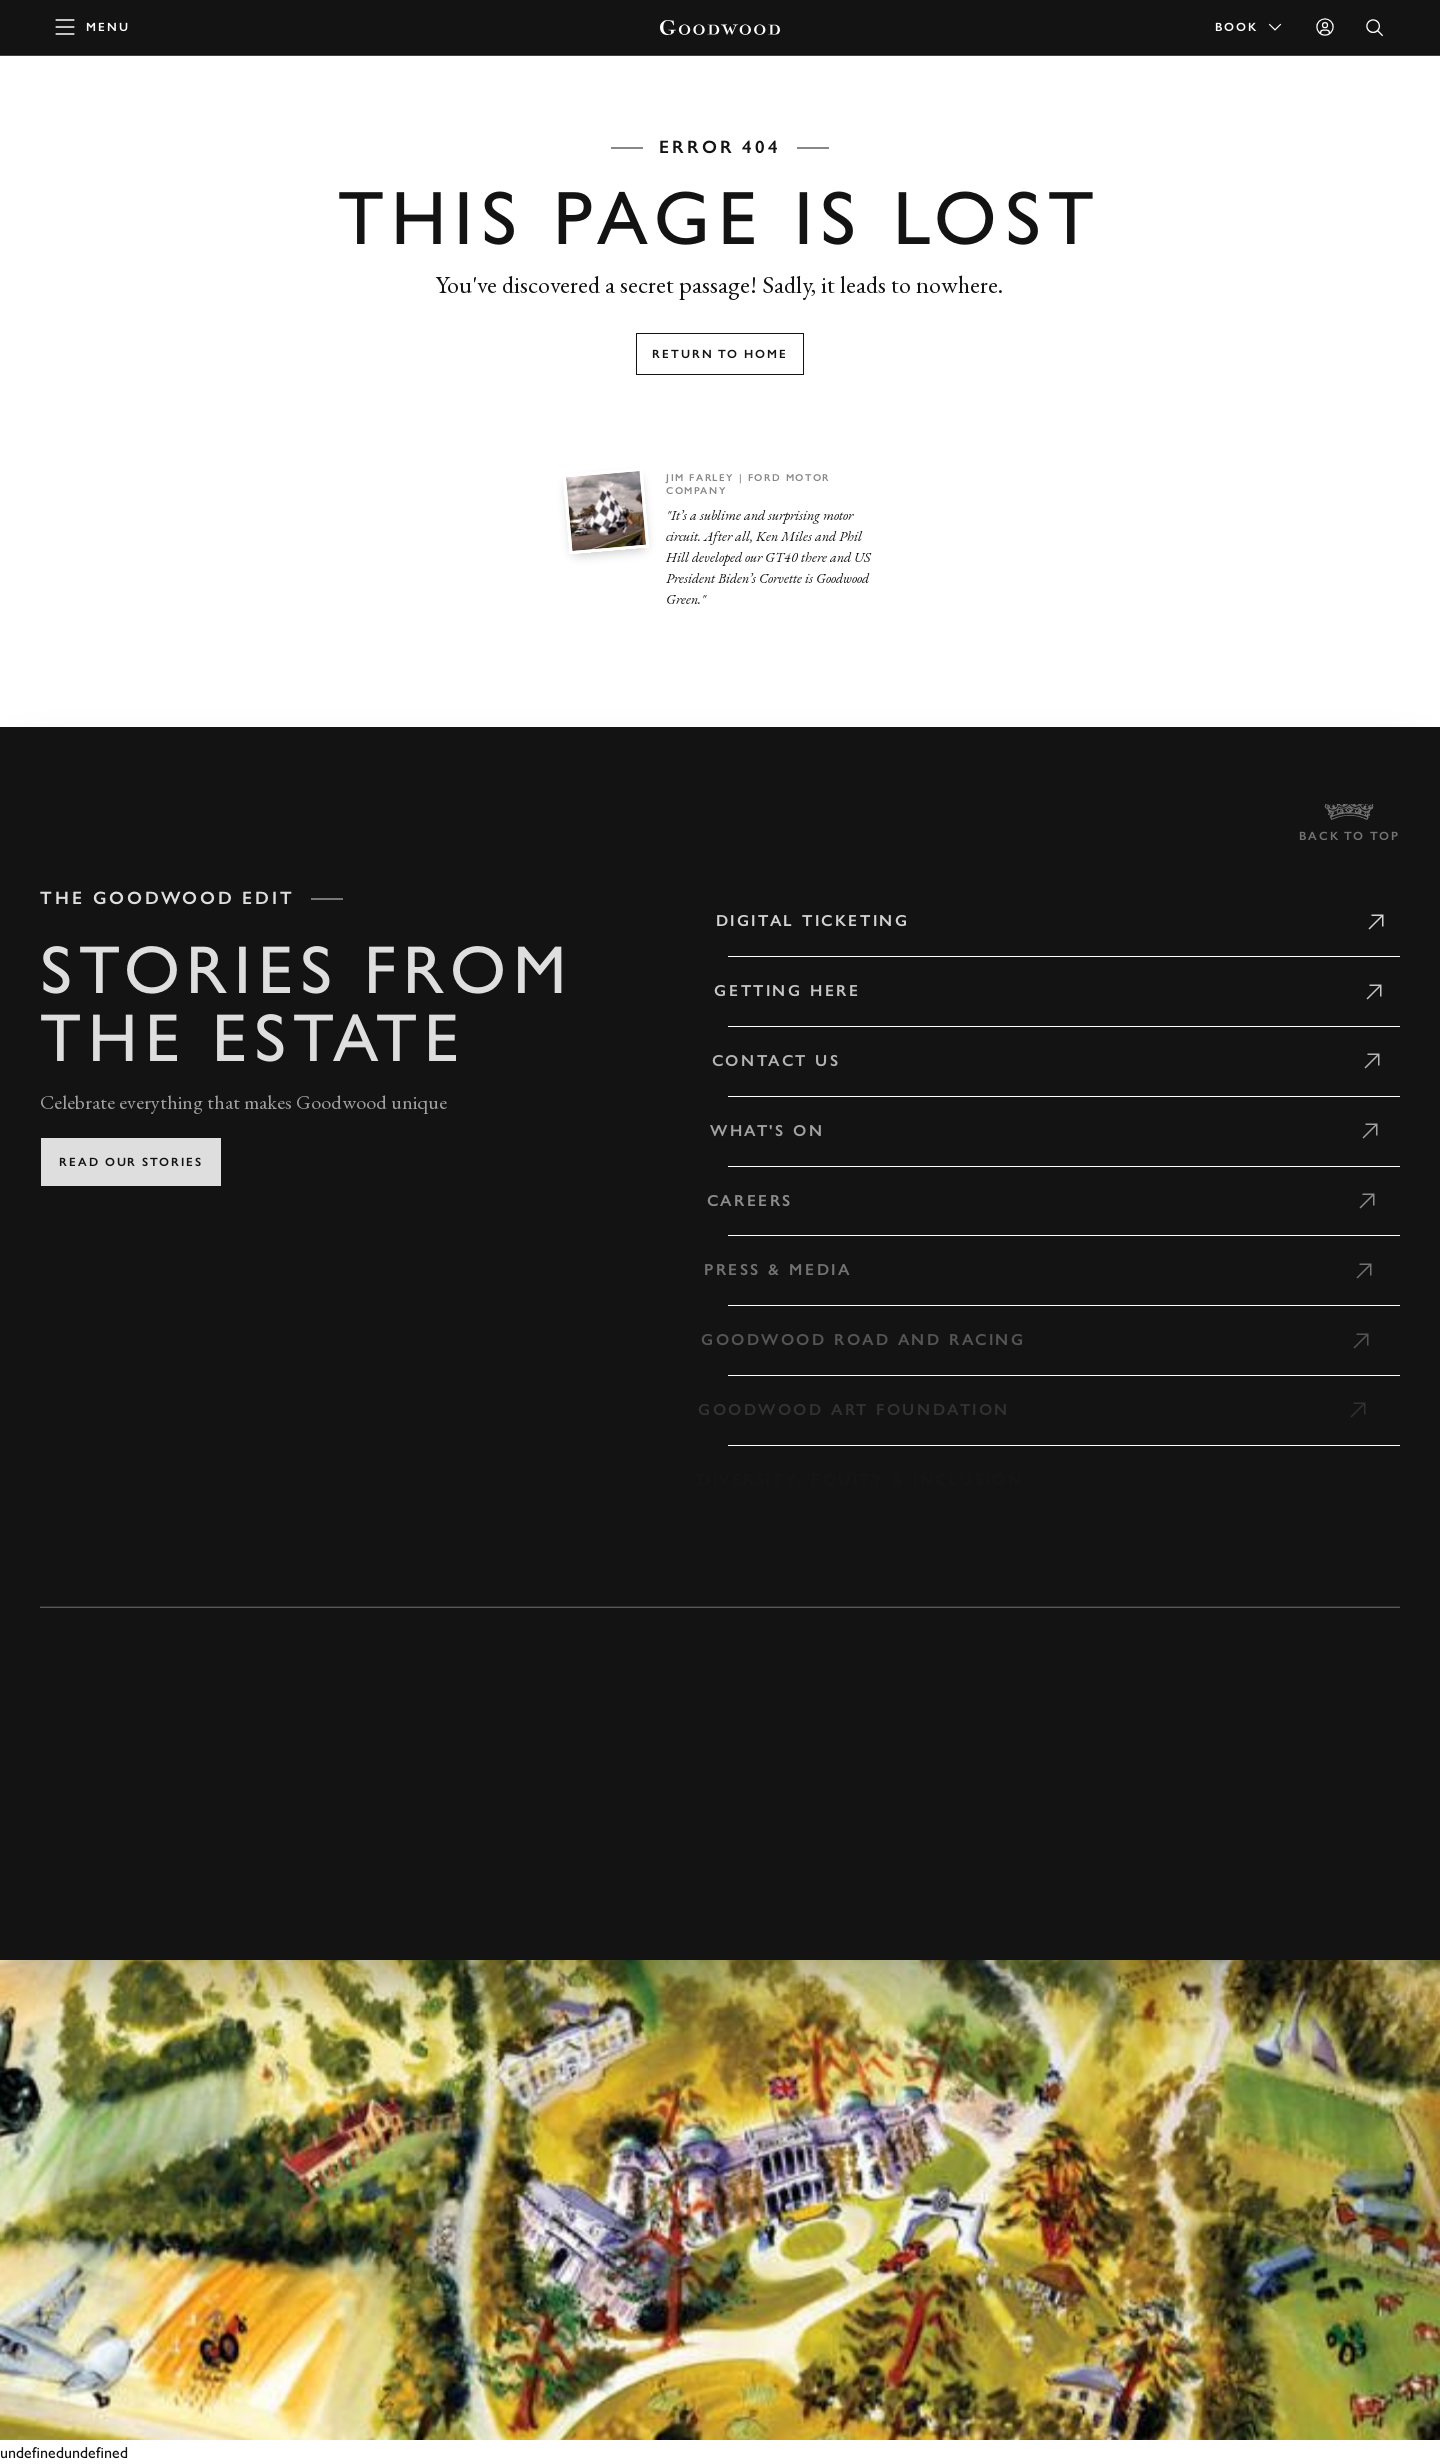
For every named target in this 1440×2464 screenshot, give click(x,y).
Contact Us (765, 1060)
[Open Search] (1375, 27)
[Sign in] (1325, 27)
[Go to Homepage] (720, 27)
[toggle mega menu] (93, 27)
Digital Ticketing (804, 920)
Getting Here (777, 990)
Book (1250, 27)
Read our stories (131, 1162)
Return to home (720, 354)
